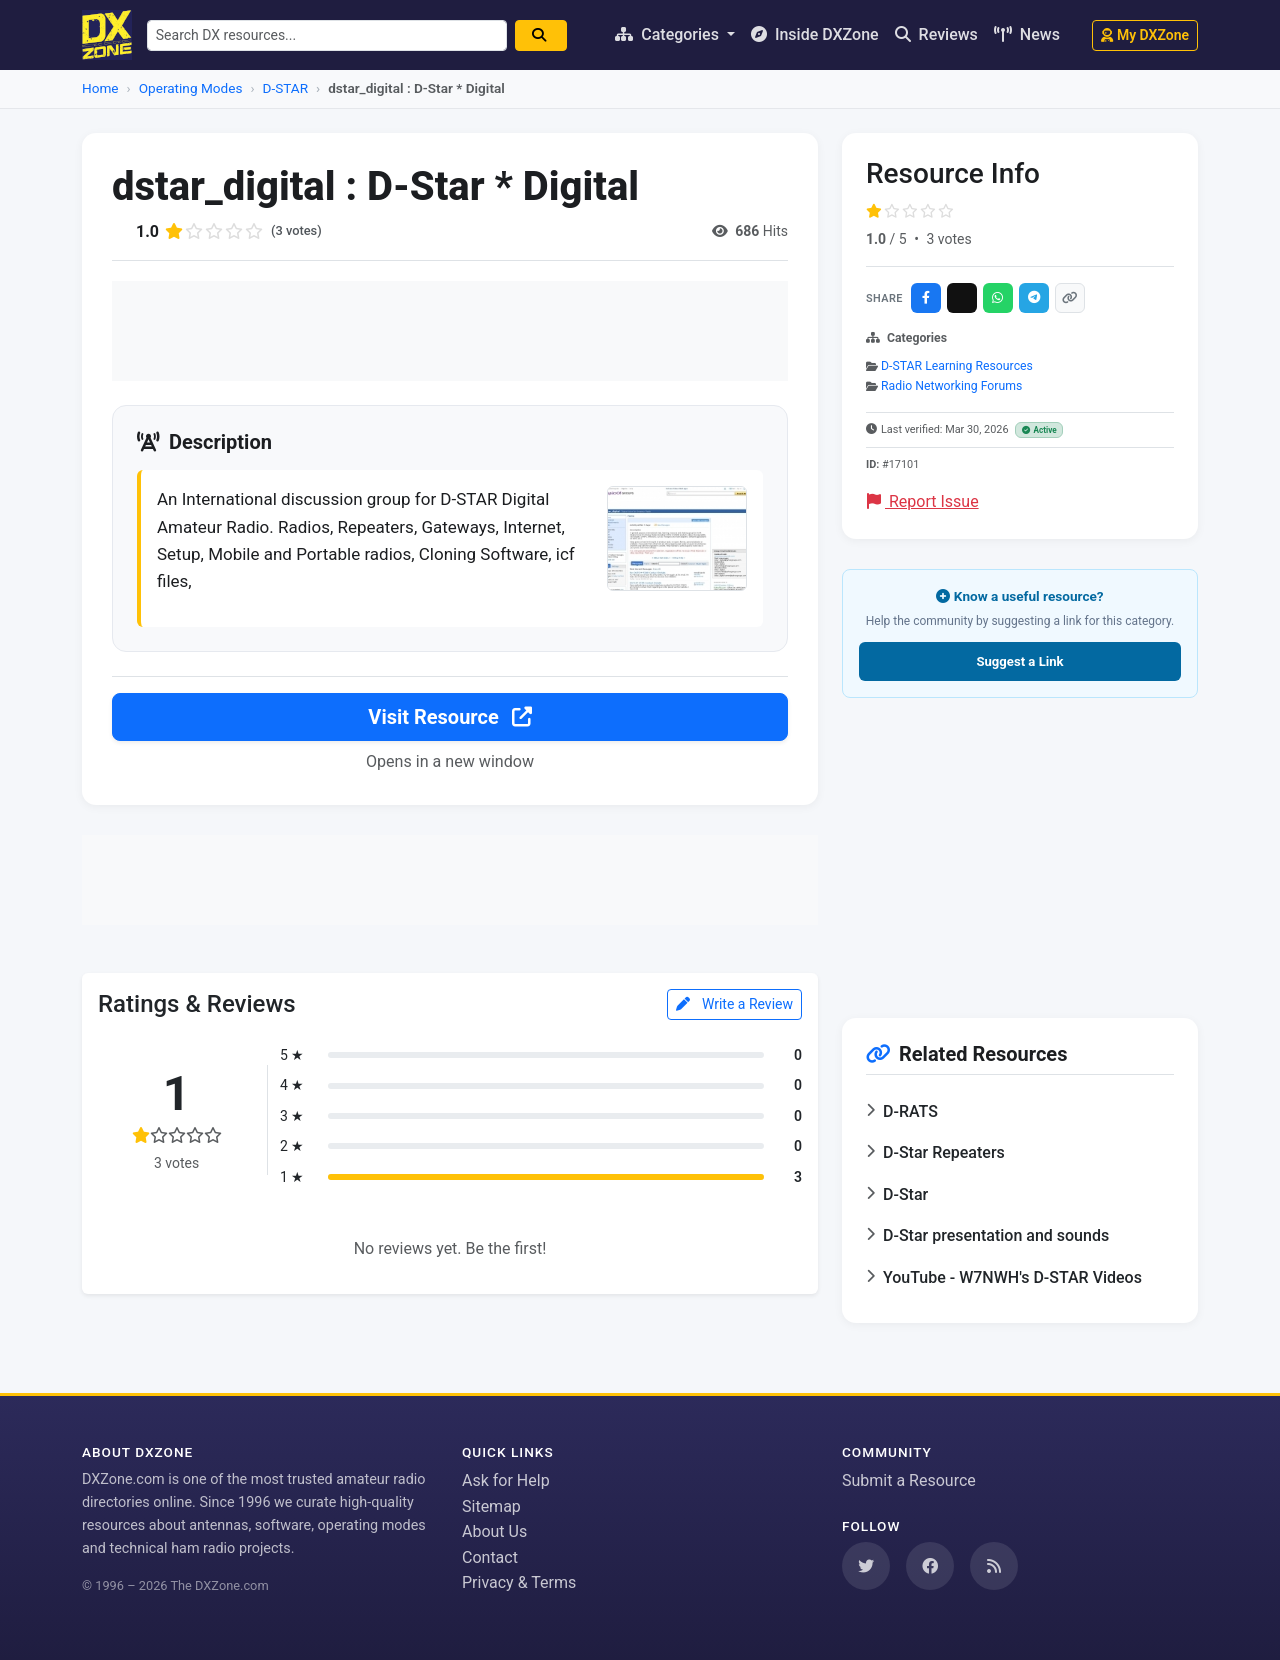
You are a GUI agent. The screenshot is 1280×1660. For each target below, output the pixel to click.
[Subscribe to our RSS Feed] (994, 1566)
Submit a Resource (909, 1480)
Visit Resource (449, 726)
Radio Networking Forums (951, 386)
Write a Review (734, 1013)
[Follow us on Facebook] (930, 1566)
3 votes (948, 239)
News (1027, 34)
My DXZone (1145, 35)
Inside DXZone (815, 34)
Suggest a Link (1019, 661)
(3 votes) (298, 231)
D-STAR (286, 88)
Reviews (936, 34)
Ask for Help (506, 1480)
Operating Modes (191, 88)
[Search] (550, 35)
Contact (490, 1557)
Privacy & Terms (519, 1582)
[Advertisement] (450, 331)
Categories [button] (669, 34)
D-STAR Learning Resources (957, 366)
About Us (494, 1531)
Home (100, 88)
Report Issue (923, 501)
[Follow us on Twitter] (866, 1566)
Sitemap (491, 1506)
